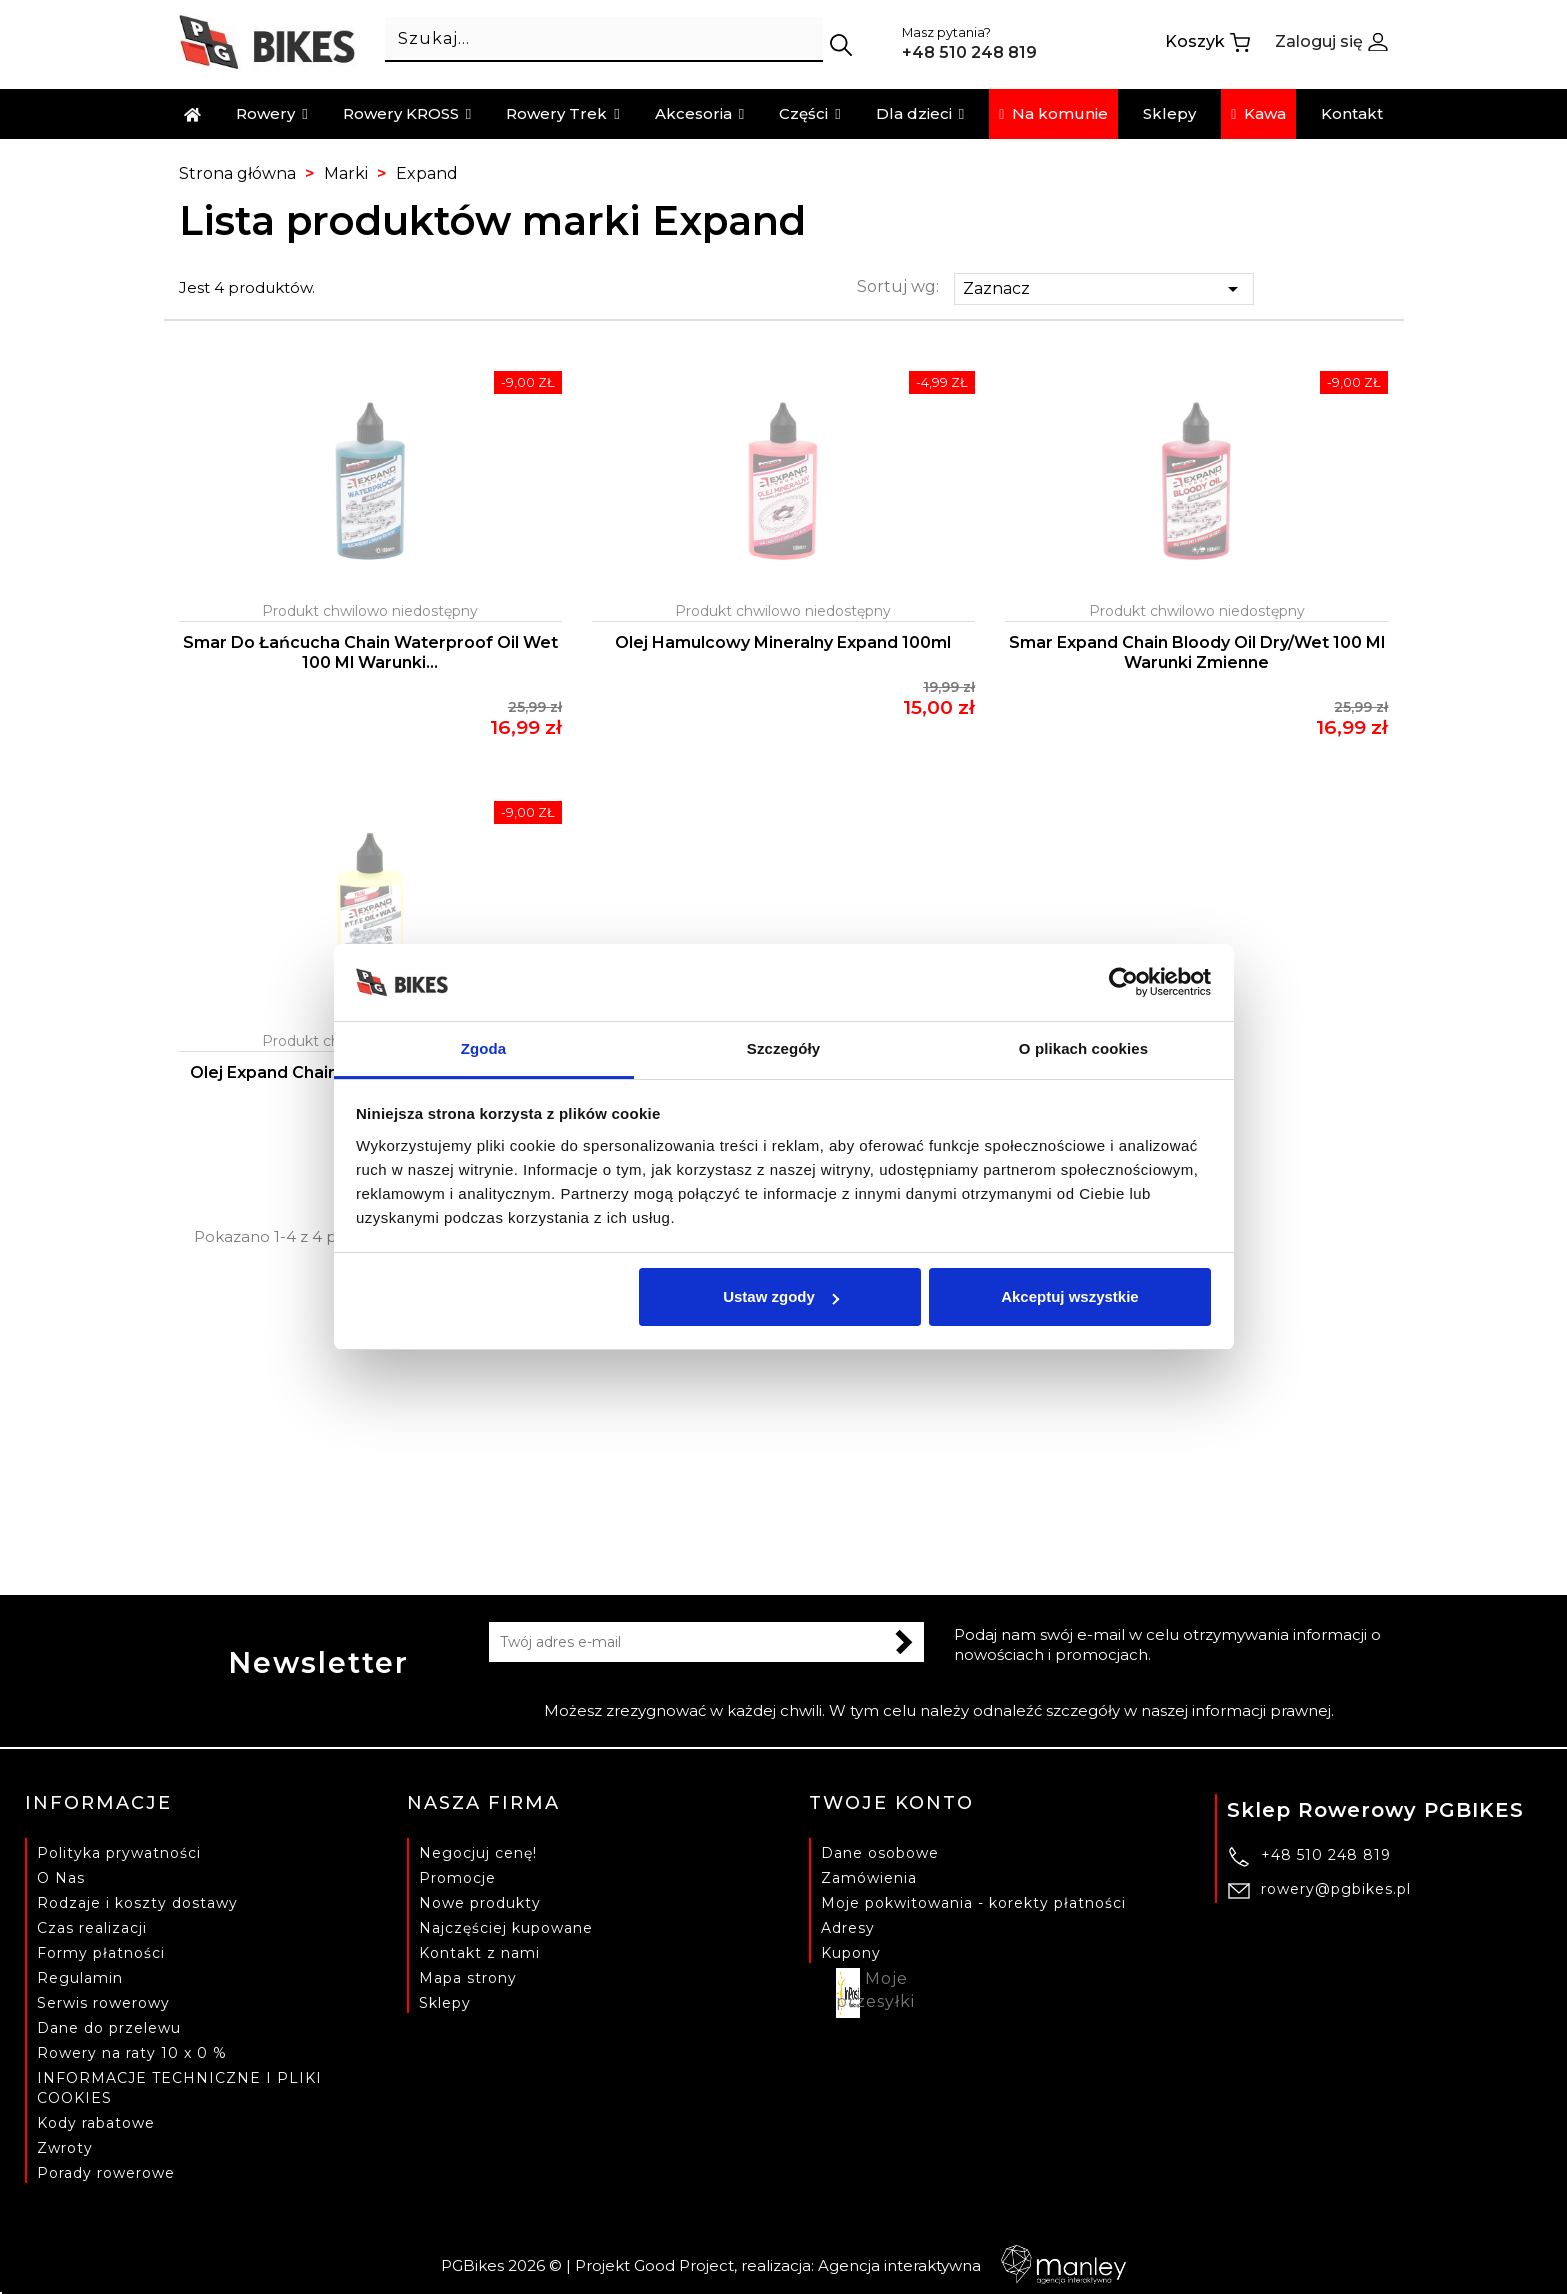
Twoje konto (891, 1803)
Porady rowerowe (106, 2173)
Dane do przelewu (109, 2028)
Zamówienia (869, 1878)
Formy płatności (101, 1953)
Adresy (848, 1928)
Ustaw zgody (781, 1296)
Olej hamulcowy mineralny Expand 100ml (783, 642)
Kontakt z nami (479, 1953)
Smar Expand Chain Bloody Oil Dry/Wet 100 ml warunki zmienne (1197, 652)
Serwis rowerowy (103, 2003)
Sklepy (445, 2003)
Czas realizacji (92, 1928)
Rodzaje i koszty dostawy (137, 1903)
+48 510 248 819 (1326, 1855)
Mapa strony (468, 1978)
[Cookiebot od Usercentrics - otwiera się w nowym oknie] (1123, 983)
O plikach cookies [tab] (1083, 1048)
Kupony (851, 1953)
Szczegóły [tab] (783, 1048)
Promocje (457, 1878)
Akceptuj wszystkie (1070, 1296)
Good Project (684, 2265)
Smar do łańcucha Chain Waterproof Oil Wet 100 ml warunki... (370, 652)
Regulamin (80, 1978)
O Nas (61, 1878)
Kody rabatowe (96, 2123)
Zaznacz (1104, 289)
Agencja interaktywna (972, 2265)
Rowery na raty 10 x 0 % (132, 2053)
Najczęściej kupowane (506, 1928)
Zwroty (65, 2148)
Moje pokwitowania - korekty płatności (973, 1903)
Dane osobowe (880, 1853)
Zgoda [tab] (484, 1048)
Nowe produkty (480, 1903)
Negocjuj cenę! (478, 1853)
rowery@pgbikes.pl (1336, 1889)
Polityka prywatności (119, 1853)
